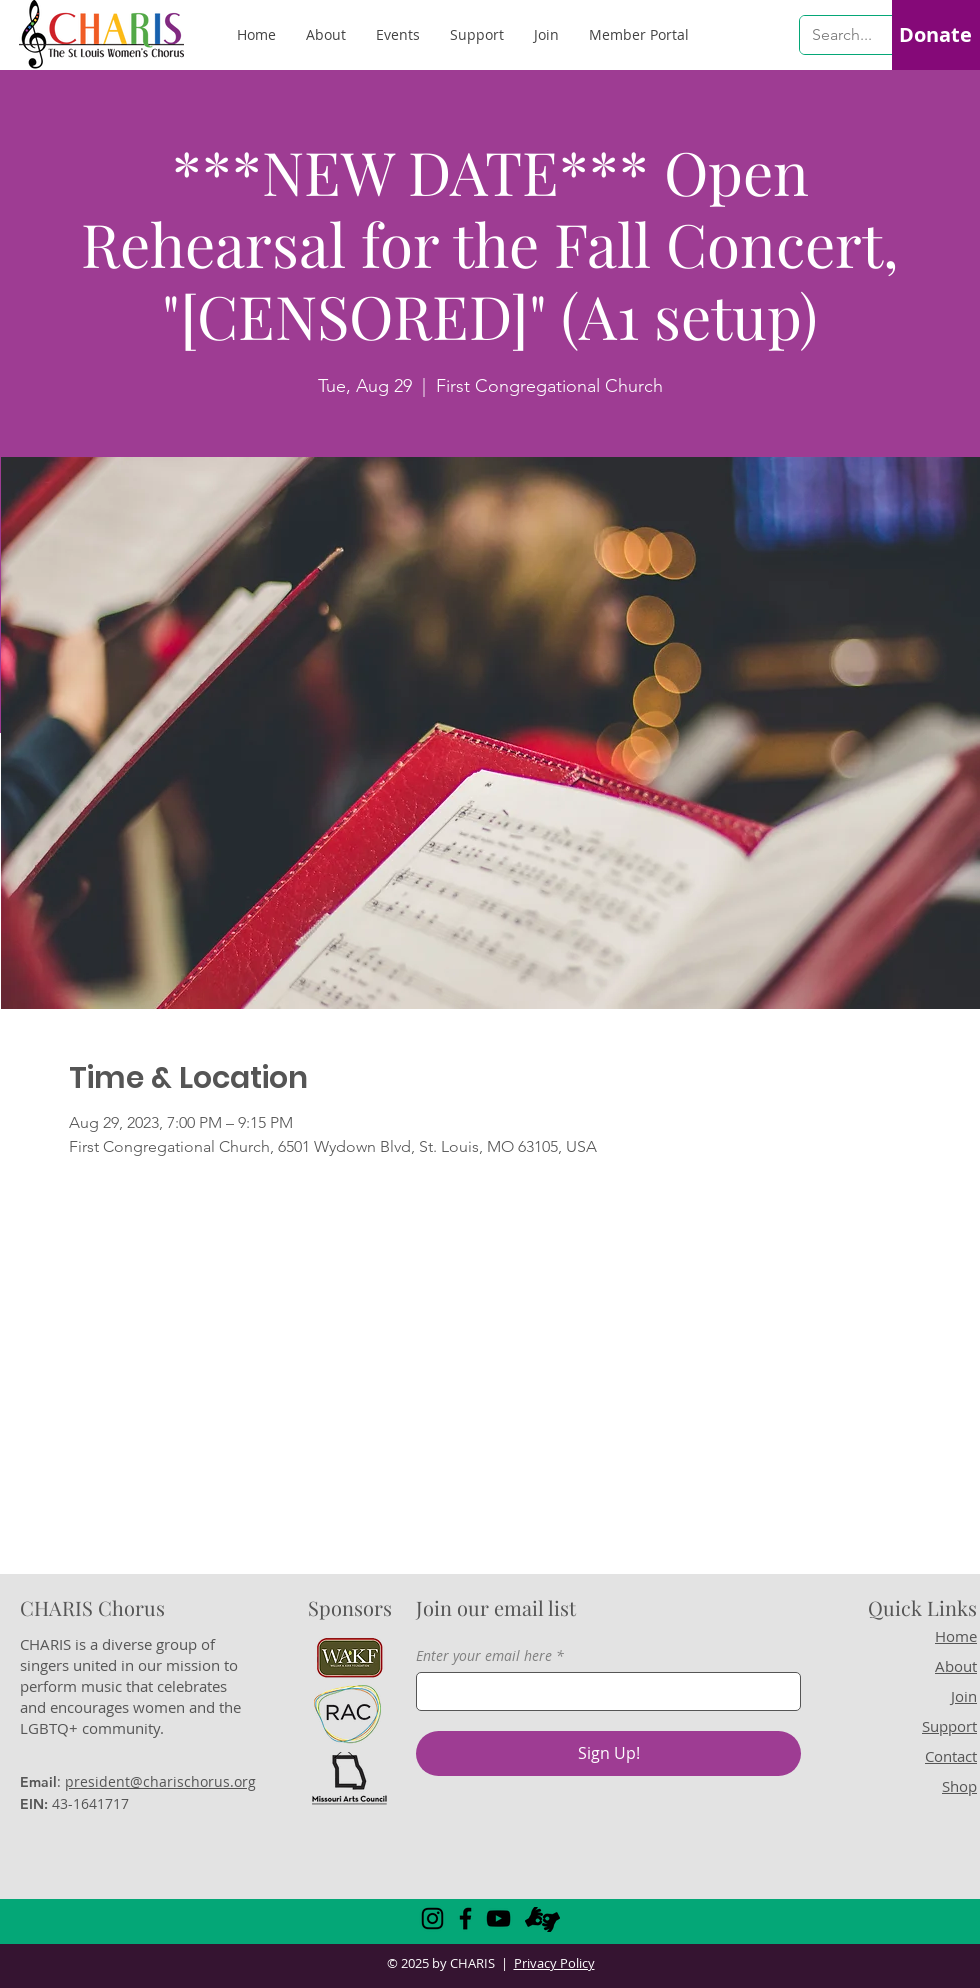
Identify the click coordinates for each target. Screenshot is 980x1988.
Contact (951, 1756)
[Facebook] (465, 1918)
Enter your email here (484, 1656)
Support (949, 1726)
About (956, 1666)
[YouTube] (498, 1918)
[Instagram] (432, 1918)
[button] (639, 35)
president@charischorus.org (160, 1781)
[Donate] (935, 35)
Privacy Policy (554, 1963)
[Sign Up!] (608, 1753)
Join (964, 1696)
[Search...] (843, 35)
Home (956, 1636)
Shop (959, 1786)
